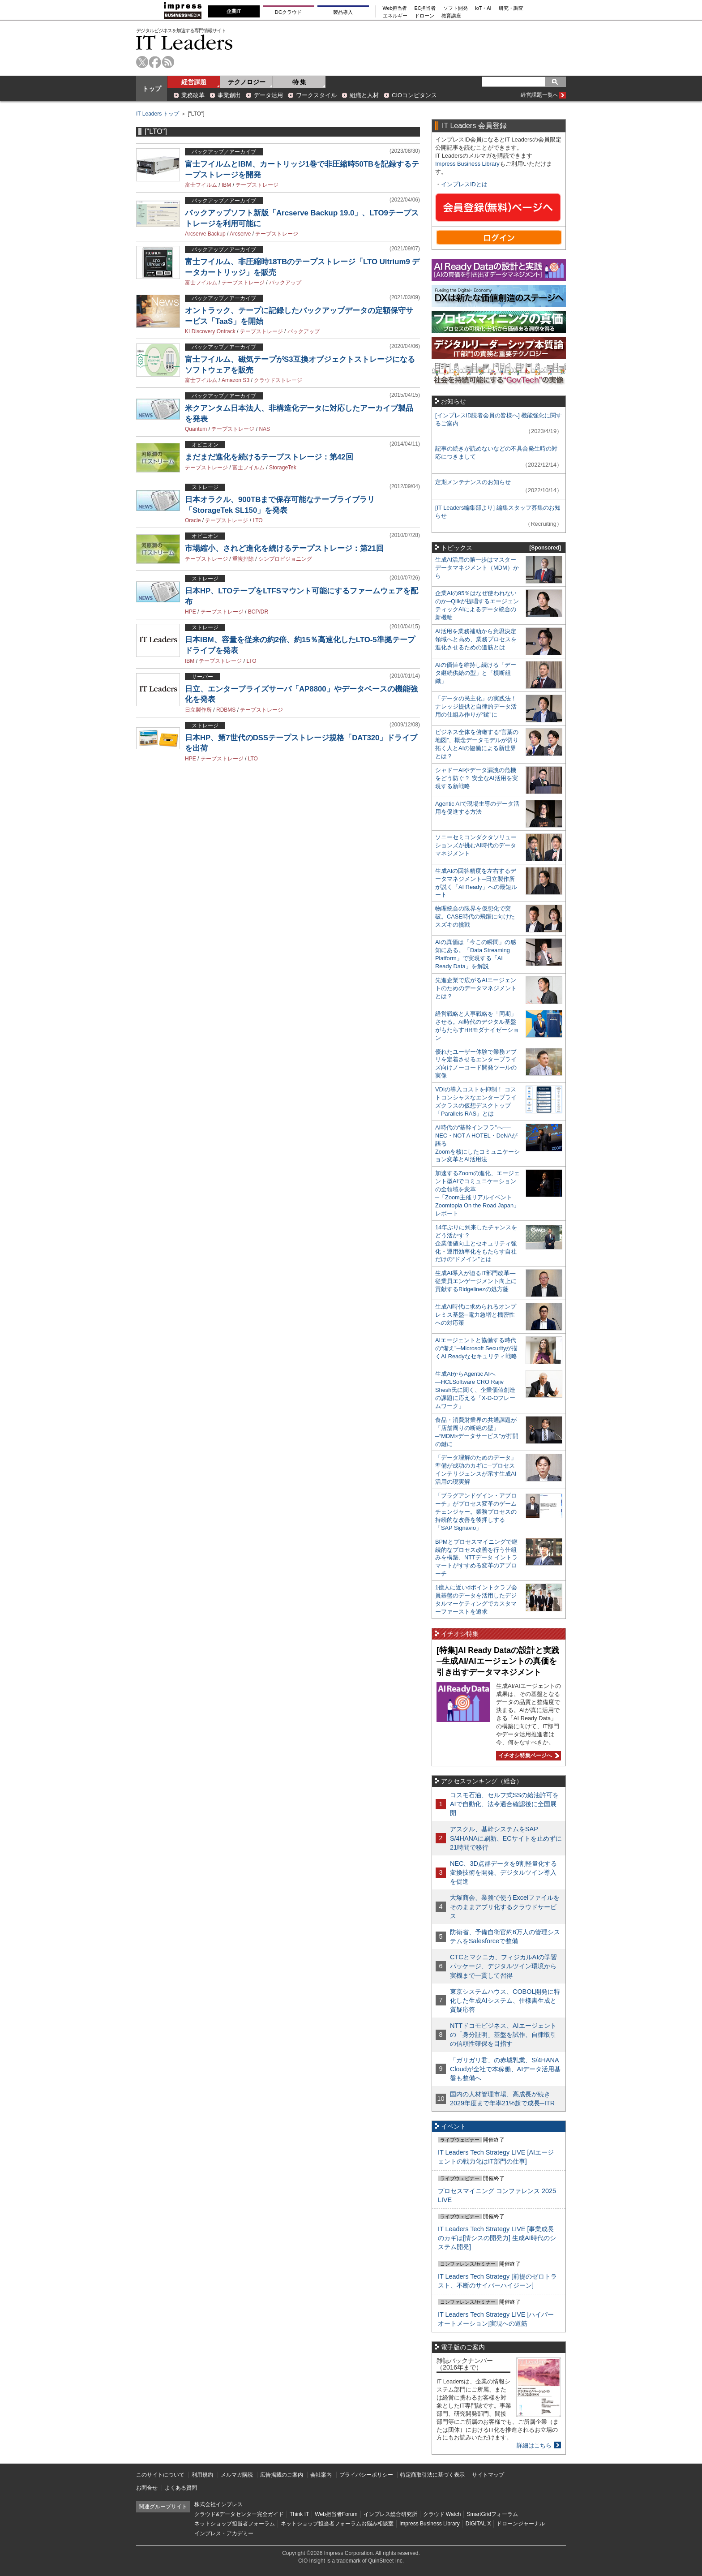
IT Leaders (184, 42)
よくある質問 (181, 2488)
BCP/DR (258, 612)
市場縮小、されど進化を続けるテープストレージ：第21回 (284, 548)
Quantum (196, 429)
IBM (226, 185)
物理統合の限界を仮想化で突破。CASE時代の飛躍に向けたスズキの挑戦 (475, 916)
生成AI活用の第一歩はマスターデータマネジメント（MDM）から (477, 567)
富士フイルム (201, 185)
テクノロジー (246, 82)
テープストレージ (256, 185)
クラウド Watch (442, 2514)
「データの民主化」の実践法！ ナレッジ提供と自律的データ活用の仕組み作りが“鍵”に (476, 706)
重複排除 (243, 559)
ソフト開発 (455, 8)
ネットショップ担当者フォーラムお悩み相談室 (337, 2523)
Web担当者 (395, 8)
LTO (257, 520)
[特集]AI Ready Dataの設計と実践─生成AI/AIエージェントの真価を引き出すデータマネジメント (498, 1661)
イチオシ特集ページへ (527, 1755)
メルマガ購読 (237, 2475)
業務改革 (193, 95)
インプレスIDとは (464, 184)
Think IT (299, 2514)
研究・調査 (511, 8)
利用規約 (202, 2475)
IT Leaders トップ (157, 114)
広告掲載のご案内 (281, 2475)
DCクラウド (288, 12)
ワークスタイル (316, 95)
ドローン (424, 15)
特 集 (299, 82)
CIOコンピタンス (414, 95)
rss (168, 62)
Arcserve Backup (205, 234)
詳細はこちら (534, 2445)
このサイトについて (160, 2475)
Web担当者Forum (336, 2514)
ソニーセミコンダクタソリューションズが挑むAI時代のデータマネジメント (476, 845)
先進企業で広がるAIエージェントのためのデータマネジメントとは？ (476, 988)
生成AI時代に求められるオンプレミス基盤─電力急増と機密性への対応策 (475, 1314)
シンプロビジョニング (285, 559)
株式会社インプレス (218, 2504)
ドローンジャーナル (521, 2523)
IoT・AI (483, 8)
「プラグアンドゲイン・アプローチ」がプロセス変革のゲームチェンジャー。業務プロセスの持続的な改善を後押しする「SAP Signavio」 (476, 1511)
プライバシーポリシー (366, 2475)
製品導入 (343, 12)
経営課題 (193, 82)
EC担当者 (425, 8)
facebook (155, 62)
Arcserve (240, 234)
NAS (264, 429)
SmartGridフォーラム (492, 2514)
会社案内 (321, 2475)
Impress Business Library (467, 163)
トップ (151, 88)
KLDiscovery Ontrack (210, 331)
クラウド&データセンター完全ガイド (239, 2514)
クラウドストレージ (278, 380)
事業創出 (229, 95)
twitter (142, 62)
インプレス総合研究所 (390, 2514)
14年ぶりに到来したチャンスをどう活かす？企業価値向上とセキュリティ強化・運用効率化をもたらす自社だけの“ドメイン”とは (476, 1243)
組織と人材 (364, 95)
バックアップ (285, 282)
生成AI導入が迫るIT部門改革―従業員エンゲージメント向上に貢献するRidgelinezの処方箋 (476, 1281)
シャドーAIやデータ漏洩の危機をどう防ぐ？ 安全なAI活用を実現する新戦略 (476, 778)
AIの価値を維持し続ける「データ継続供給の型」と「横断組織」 (475, 672)
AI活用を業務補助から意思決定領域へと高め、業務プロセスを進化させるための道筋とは (476, 639)
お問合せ (147, 2488)
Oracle (193, 520)
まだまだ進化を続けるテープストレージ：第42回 (269, 457)
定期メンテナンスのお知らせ (473, 482)
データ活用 (268, 95)
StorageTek (282, 467)
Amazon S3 (235, 380)
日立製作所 (198, 710)
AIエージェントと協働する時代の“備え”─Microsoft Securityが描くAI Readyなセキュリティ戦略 (476, 1348)
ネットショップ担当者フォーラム (234, 2523)
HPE (190, 612)
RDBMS (225, 710)
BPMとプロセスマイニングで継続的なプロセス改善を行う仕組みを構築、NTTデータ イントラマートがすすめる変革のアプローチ (476, 1557)
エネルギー (395, 15)
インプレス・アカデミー (223, 2533)
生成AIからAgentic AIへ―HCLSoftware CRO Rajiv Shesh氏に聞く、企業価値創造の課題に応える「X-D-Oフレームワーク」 (475, 1389)
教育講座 (451, 15)
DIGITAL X (478, 2523)
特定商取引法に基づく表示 (432, 2475)
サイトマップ (488, 2475)
